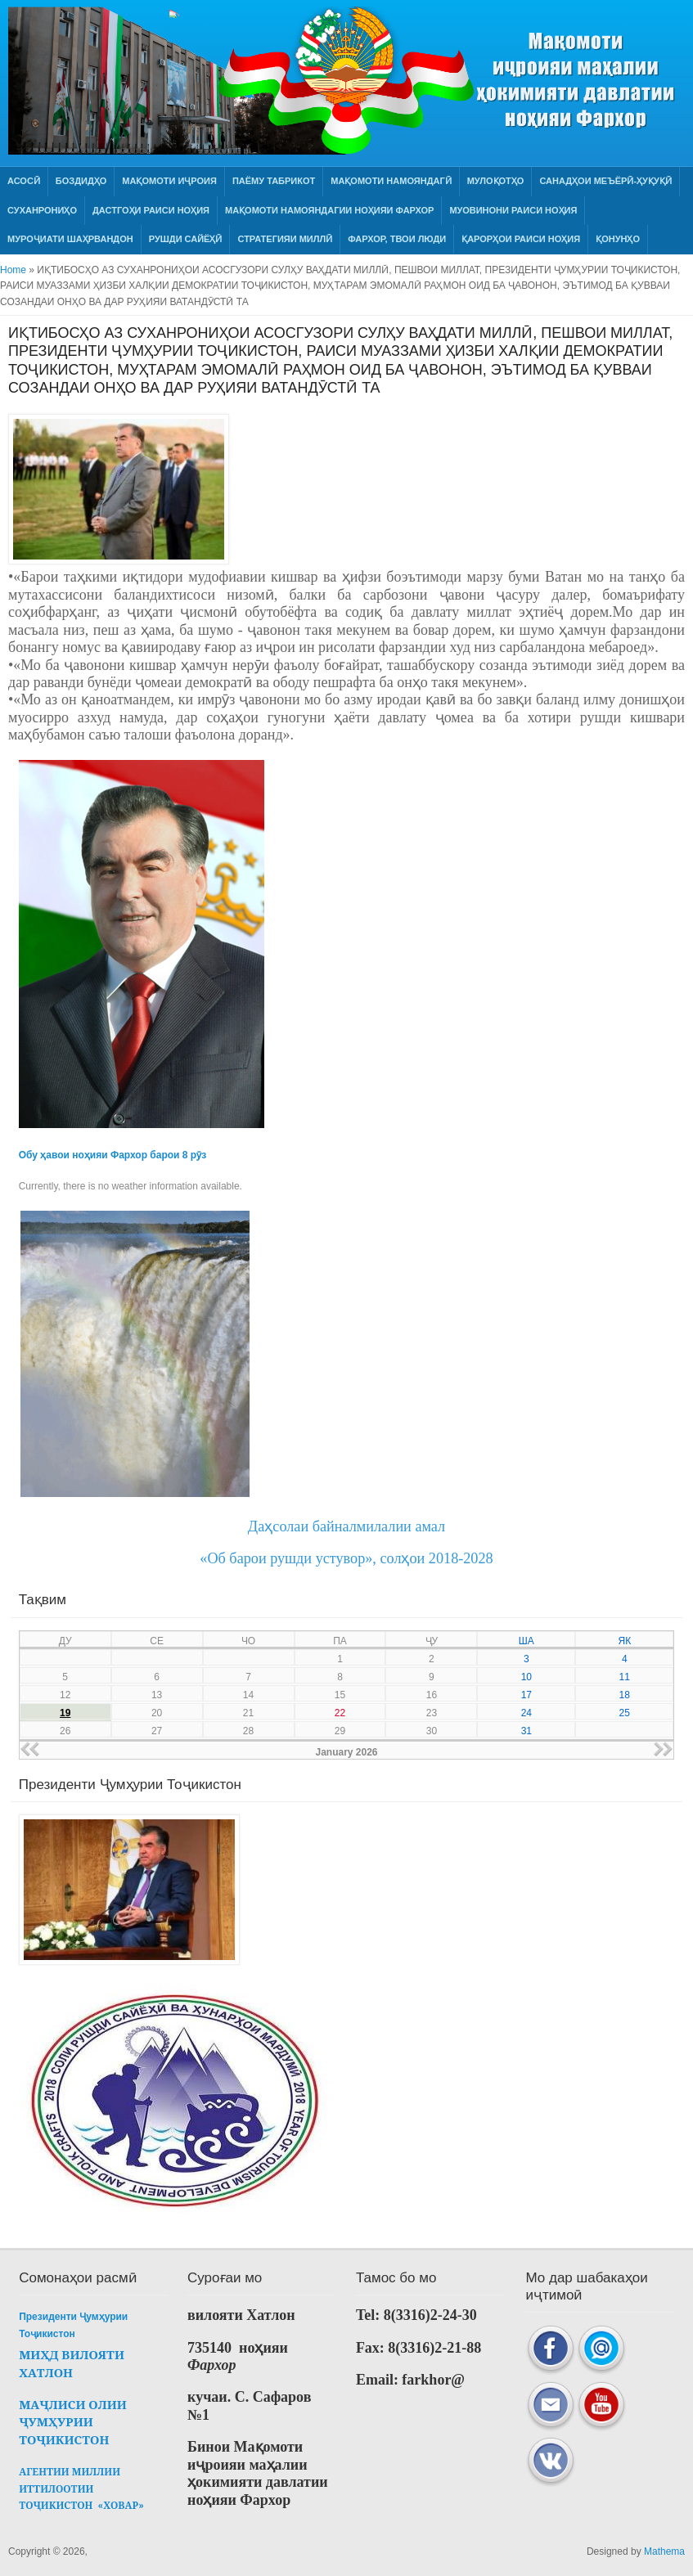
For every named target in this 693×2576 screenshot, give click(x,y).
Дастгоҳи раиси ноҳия (150, 210)
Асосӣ (23, 181)
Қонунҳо (618, 239)
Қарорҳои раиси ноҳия (520, 239)
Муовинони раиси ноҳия (513, 210)
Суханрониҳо (42, 210)
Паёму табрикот (273, 181)
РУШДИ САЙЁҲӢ (186, 239)
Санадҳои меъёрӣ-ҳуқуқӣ (605, 181)
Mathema (664, 2551)
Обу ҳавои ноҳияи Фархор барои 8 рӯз (112, 1155)
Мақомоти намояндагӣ (391, 181)
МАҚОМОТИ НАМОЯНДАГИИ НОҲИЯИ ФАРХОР (329, 210)
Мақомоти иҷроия (169, 181)
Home (13, 270)
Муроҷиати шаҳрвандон (70, 239)
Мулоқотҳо (495, 181)
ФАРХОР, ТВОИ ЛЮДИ (397, 239)
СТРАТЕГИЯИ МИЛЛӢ (284, 239)
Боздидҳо (81, 181)
